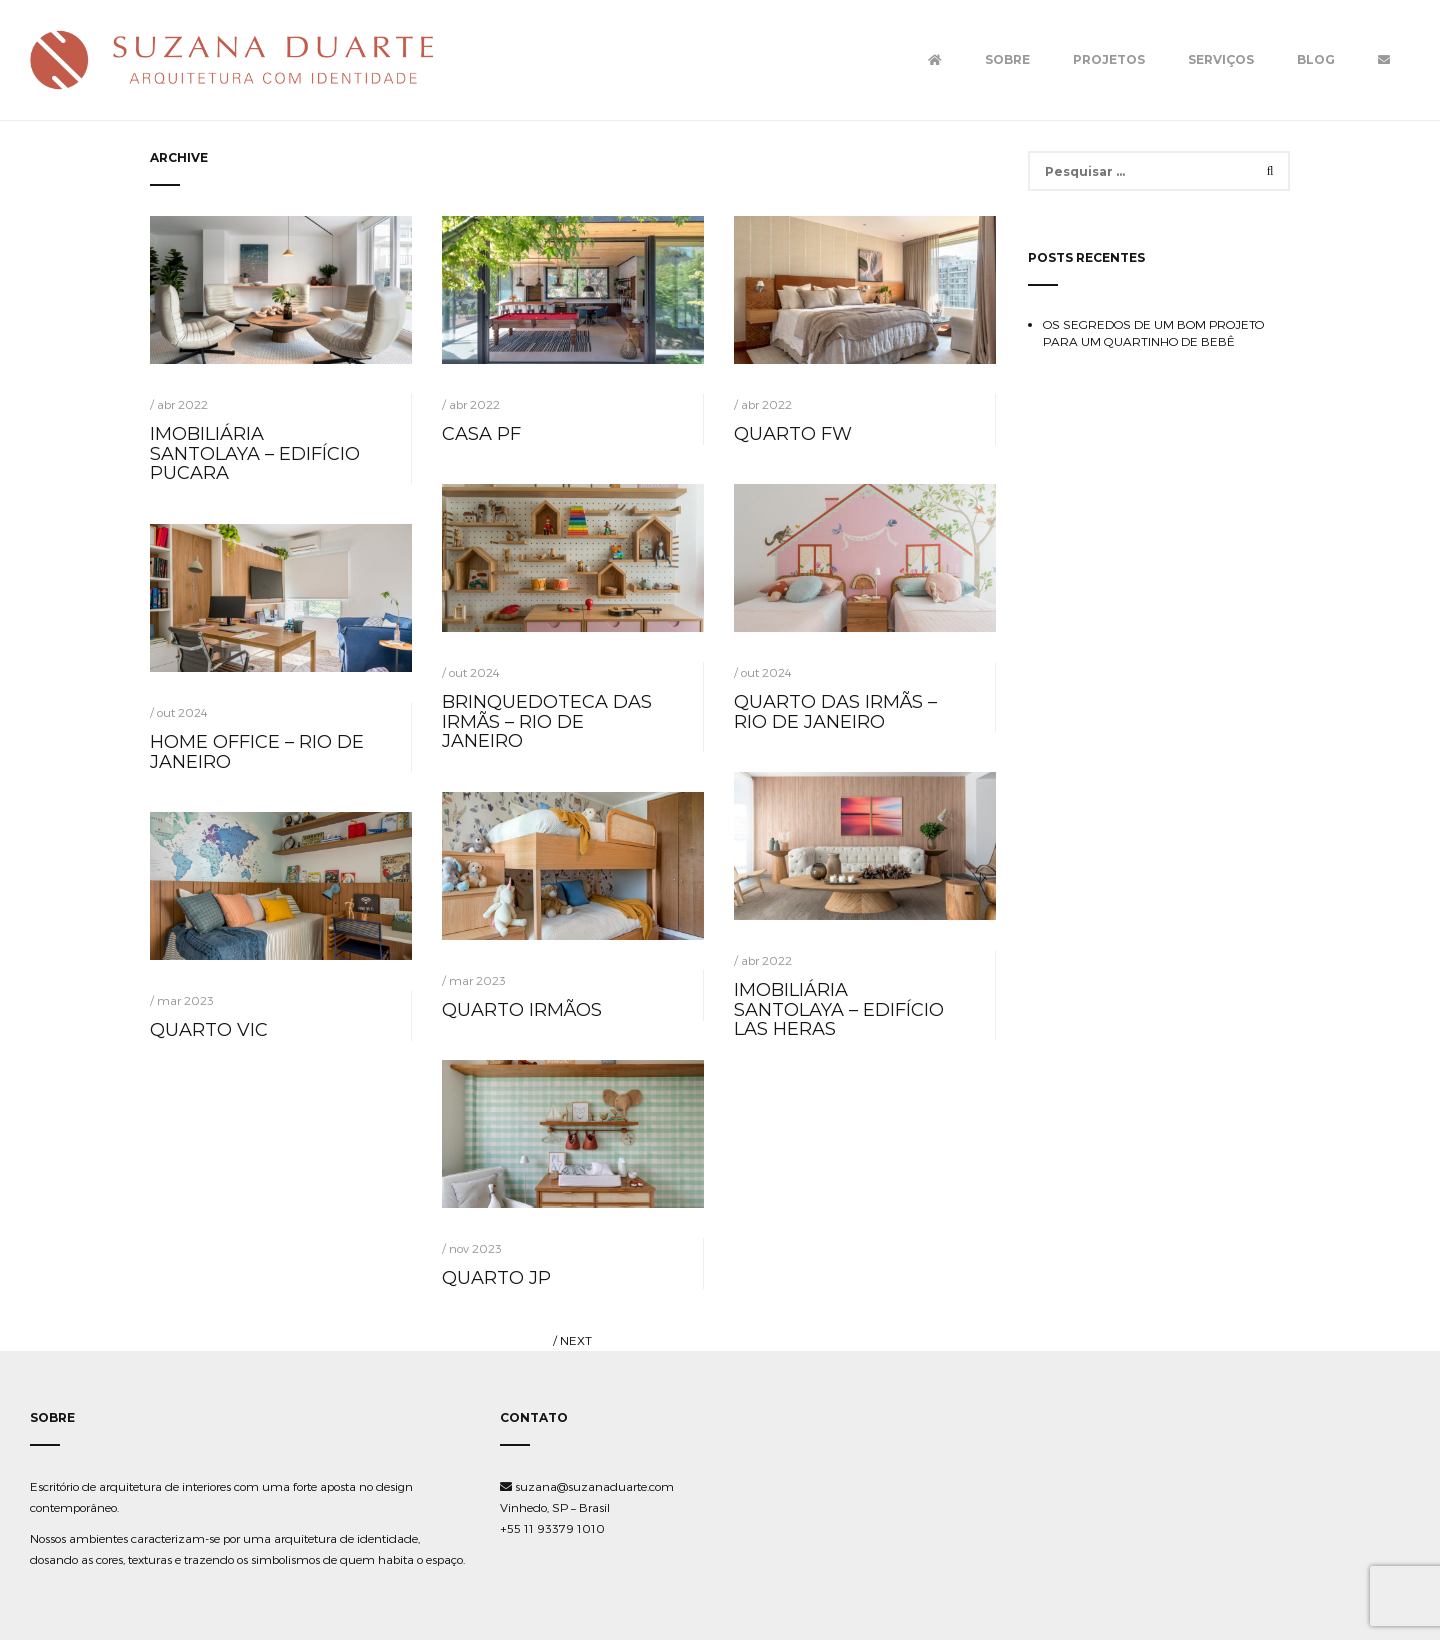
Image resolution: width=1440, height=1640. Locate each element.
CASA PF (481, 434)
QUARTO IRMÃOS (522, 1010)
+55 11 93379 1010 (552, 1528)
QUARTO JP (496, 1278)
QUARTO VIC (209, 1030)
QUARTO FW (793, 434)
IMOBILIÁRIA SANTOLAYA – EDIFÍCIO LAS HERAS (839, 1010)
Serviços (1221, 59)
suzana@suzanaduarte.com (587, 1486)
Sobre (1007, 59)
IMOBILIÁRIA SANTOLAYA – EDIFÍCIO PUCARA (255, 454)
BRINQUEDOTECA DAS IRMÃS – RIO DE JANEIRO (547, 722)
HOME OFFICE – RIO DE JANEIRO (257, 752)
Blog (1316, 59)
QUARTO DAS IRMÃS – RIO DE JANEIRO (835, 712)
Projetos (1109, 59)
